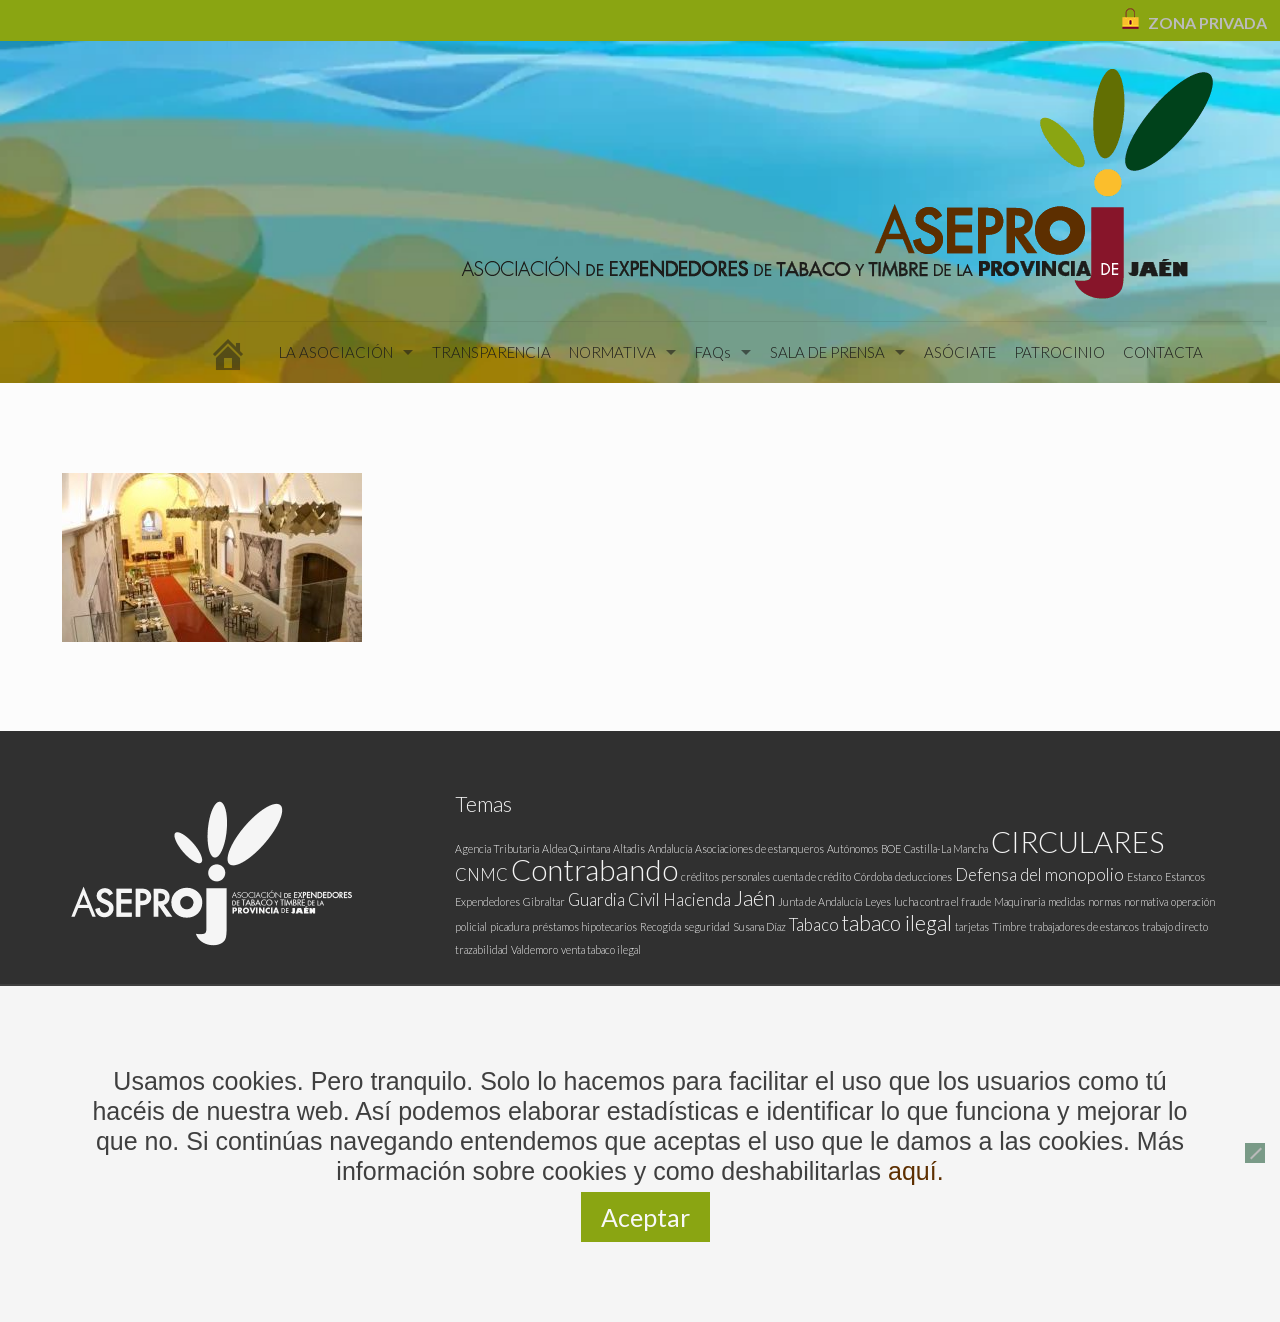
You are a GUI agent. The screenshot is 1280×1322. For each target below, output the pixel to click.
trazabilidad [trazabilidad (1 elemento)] (481, 949)
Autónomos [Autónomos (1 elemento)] (852, 848)
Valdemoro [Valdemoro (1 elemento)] (534, 949)
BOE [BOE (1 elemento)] (891, 848)
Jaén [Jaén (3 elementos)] (754, 897)
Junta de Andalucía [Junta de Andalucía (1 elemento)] (820, 901)
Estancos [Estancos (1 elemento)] (1185, 876)
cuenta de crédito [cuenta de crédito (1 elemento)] (812, 876)
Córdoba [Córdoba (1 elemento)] (873, 876)
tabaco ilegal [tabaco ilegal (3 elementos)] (897, 922)
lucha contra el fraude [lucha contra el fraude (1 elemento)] (942, 901)
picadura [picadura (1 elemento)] (509, 926)
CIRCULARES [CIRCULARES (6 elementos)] (1077, 841)
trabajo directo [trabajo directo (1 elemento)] (1175, 926)
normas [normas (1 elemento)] (1104, 901)
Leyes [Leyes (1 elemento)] (878, 901)
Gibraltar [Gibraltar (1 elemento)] (544, 901)
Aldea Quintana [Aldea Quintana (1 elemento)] (576, 848)
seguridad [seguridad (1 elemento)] (707, 926)
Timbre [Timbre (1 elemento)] (1009, 926)
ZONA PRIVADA (1207, 22)
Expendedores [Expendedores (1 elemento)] (487, 901)
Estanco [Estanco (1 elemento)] (1144, 876)
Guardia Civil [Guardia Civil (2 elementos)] (614, 899)
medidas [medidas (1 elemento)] (1066, 901)
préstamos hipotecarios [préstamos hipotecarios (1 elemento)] (584, 926)
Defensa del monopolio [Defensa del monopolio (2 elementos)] (1039, 874)
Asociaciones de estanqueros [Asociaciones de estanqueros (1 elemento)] (759, 848)
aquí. (916, 1171)
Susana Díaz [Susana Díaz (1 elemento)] (759, 926)
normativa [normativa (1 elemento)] (1146, 901)
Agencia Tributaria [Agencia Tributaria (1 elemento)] (497, 848)
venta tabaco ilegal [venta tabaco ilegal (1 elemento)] (601, 949)
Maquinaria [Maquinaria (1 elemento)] (1019, 901)
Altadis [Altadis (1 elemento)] (629, 848)
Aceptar (645, 1217)
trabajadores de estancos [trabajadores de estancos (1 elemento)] (1084, 926)
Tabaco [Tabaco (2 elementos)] (814, 924)
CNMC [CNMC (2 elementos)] (481, 874)
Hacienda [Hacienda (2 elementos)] (697, 899)
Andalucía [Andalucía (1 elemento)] (670, 848)
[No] (1255, 1153)
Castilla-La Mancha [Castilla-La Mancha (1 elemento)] (946, 848)
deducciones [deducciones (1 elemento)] (923, 876)
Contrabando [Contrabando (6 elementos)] (594, 869)
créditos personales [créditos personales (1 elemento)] (725, 876)
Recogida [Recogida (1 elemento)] (660, 926)
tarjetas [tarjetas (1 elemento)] (972, 926)
